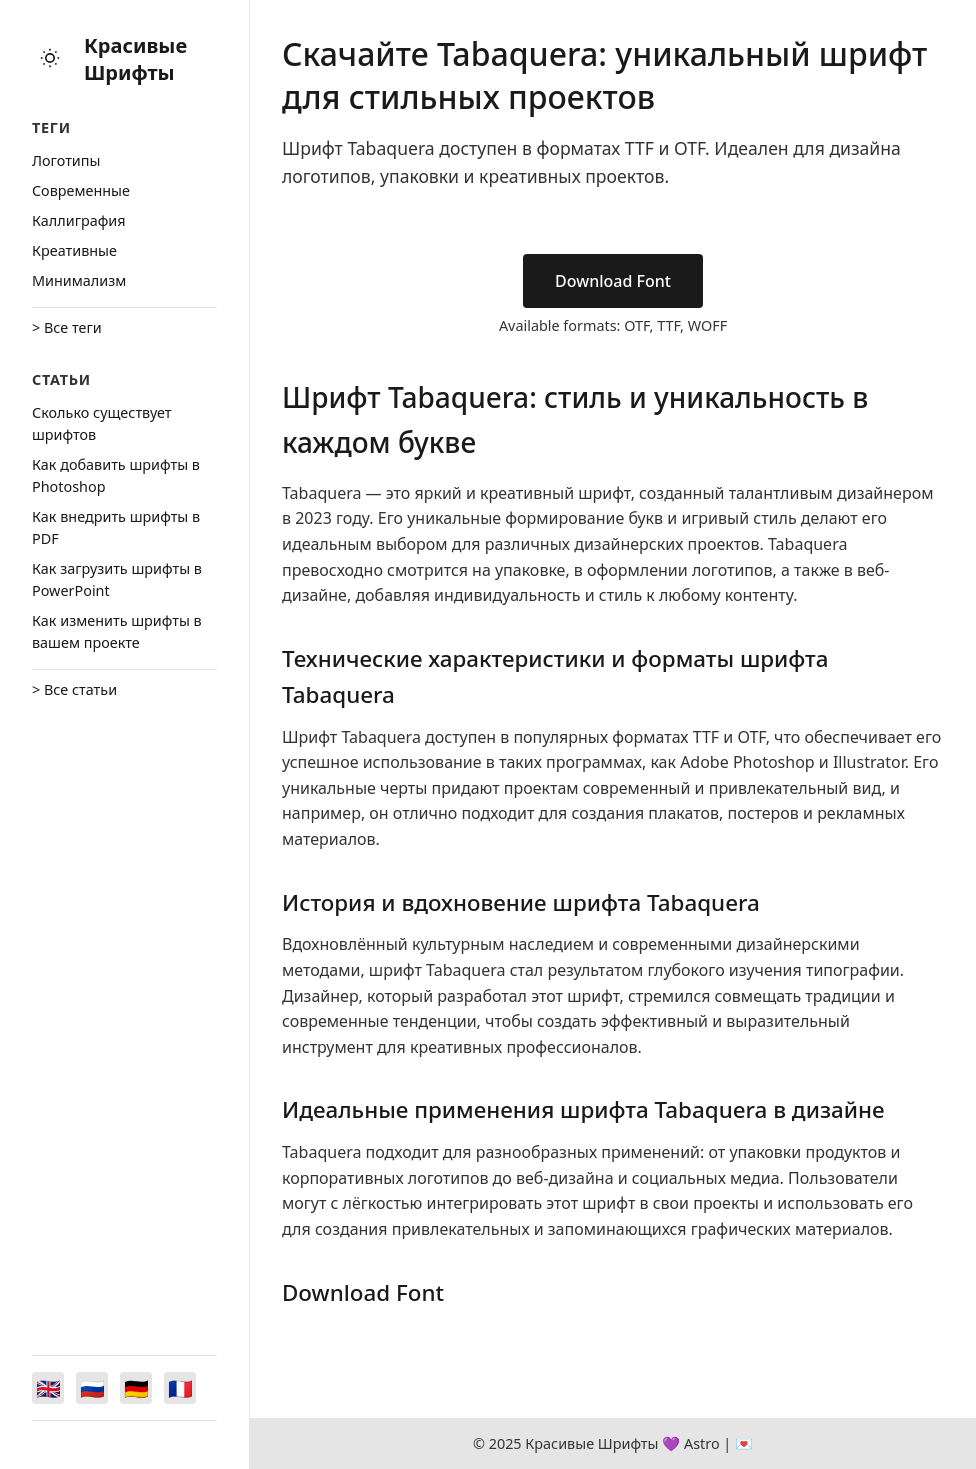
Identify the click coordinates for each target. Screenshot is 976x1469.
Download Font (613, 281)
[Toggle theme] (50, 59)
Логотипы (66, 160)
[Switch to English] (48, 1388)
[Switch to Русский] (92, 1388)
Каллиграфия (79, 220)
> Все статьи (74, 689)
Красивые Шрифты (135, 59)
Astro (702, 1443)
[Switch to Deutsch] (136, 1388)
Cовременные (81, 190)
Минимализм (79, 280)
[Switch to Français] (180, 1388)
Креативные (74, 250)
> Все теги (67, 327)
